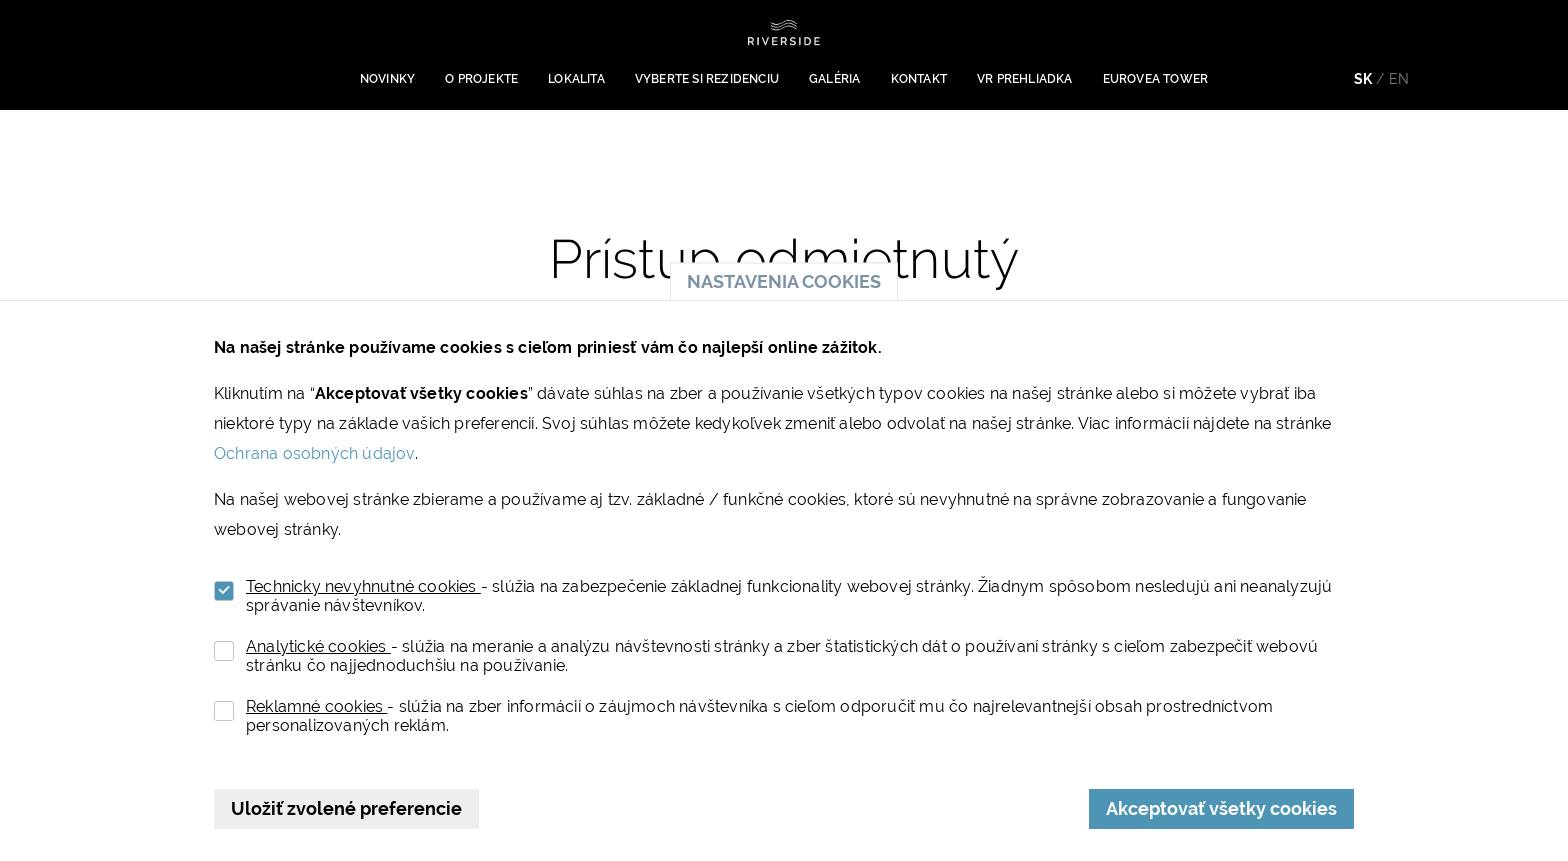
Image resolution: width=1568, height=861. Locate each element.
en (1399, 79)
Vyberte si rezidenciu (707, 79)
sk (1363, 79)
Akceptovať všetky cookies (1221, 808)
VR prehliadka (1025, 79)
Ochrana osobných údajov (314, 453)
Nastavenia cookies (784, 281)
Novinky (387, 79)
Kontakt (919, 79)
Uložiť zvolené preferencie (346, 808)
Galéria (834, 79)
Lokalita (576, 79)
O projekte (481, 79)
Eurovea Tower (1156, 79)
